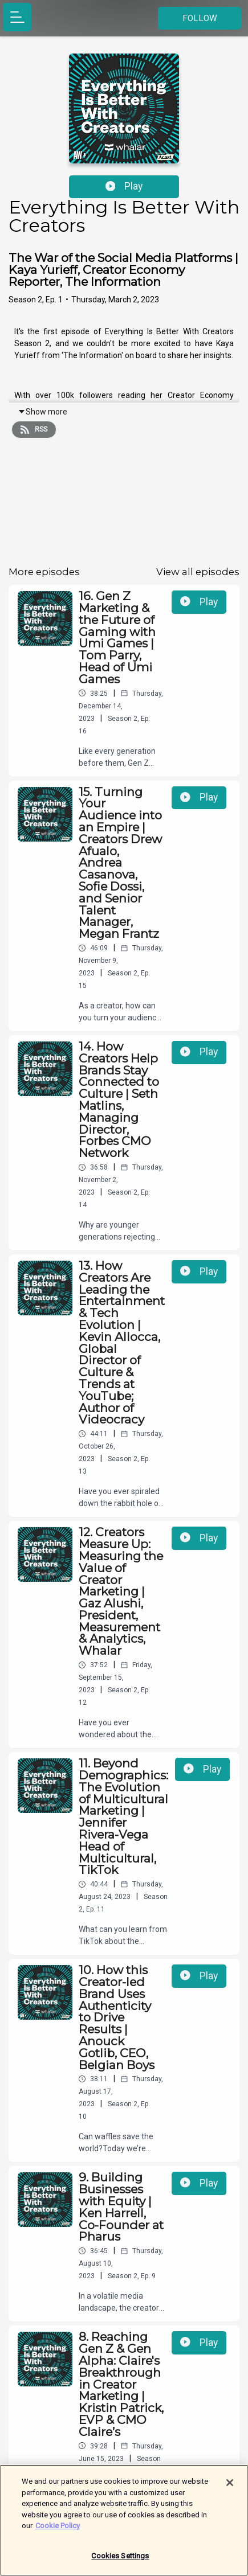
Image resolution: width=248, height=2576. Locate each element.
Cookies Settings (120, 2561)
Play (124, 186)
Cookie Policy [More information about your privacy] (57, 2531)
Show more (42, 411)
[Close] (229, 2488)
